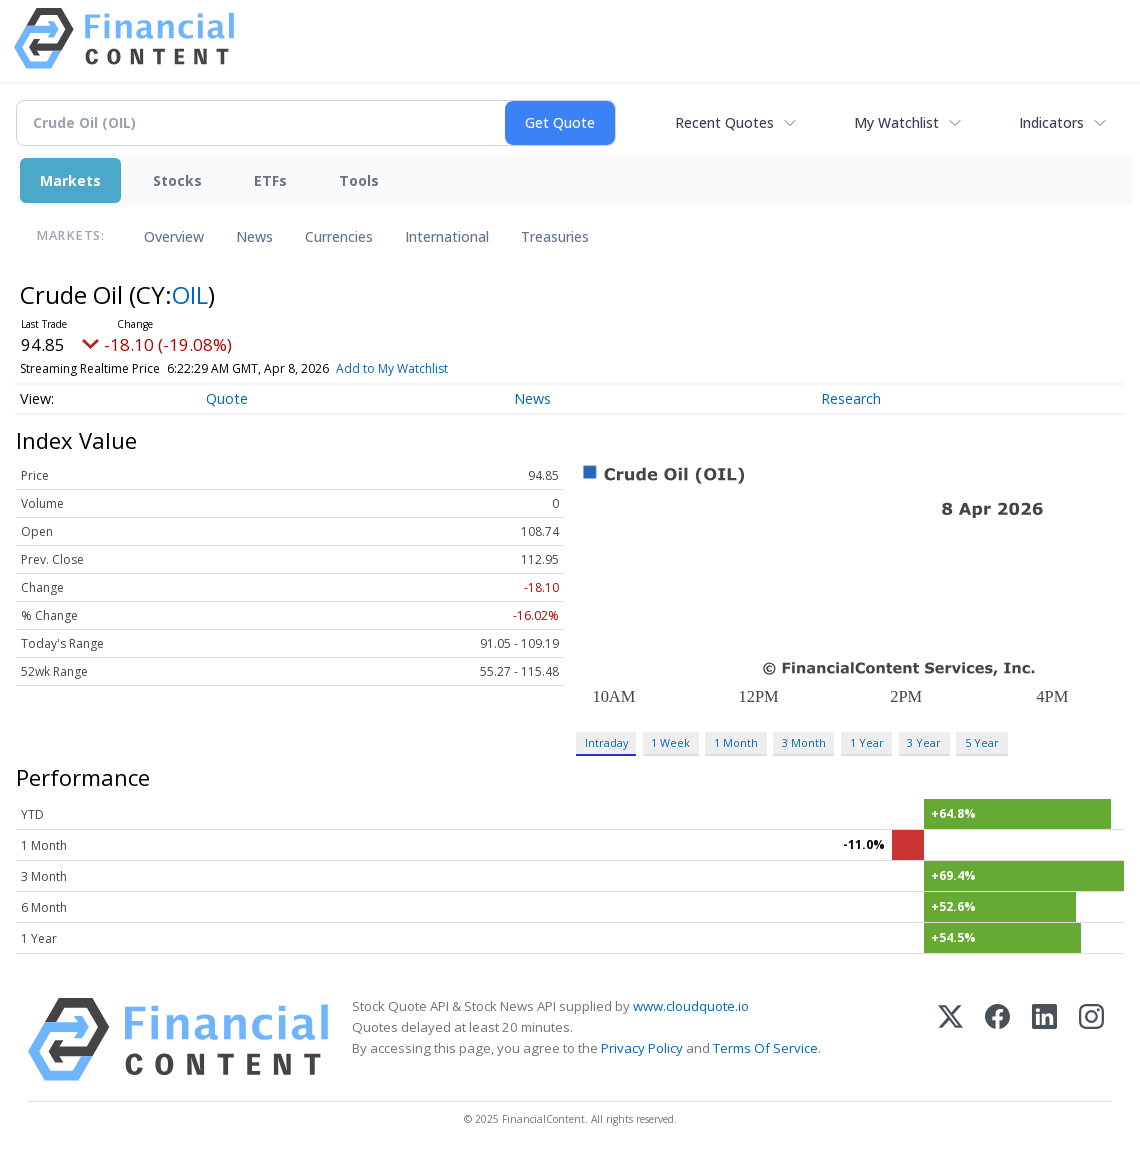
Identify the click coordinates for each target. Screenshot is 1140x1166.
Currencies (339, 236)
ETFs (270, 180)
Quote (227, 398)
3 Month (804, 742)
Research (851, 398)
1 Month (736, 742)
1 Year (867, 742)
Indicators (1051, 122)
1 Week (670, 742)
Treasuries (555, 236)
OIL (190, 294)
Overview (174, 236)
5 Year (982, 742)
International (447, 236)
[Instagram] (1091, 1039)
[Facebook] (997, 1039)
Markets (70, 180)
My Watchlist (896, 122)
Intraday (606, 742)
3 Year (924, 742)
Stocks (177, 180)
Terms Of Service (765, 1048)
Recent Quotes (724, 122)
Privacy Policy (642, 1048)
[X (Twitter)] (950, 1039)
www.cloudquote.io (691, 1006)
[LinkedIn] (1044, 1039)
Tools (359, 180)
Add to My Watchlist (392, 368)
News (254, 236)
